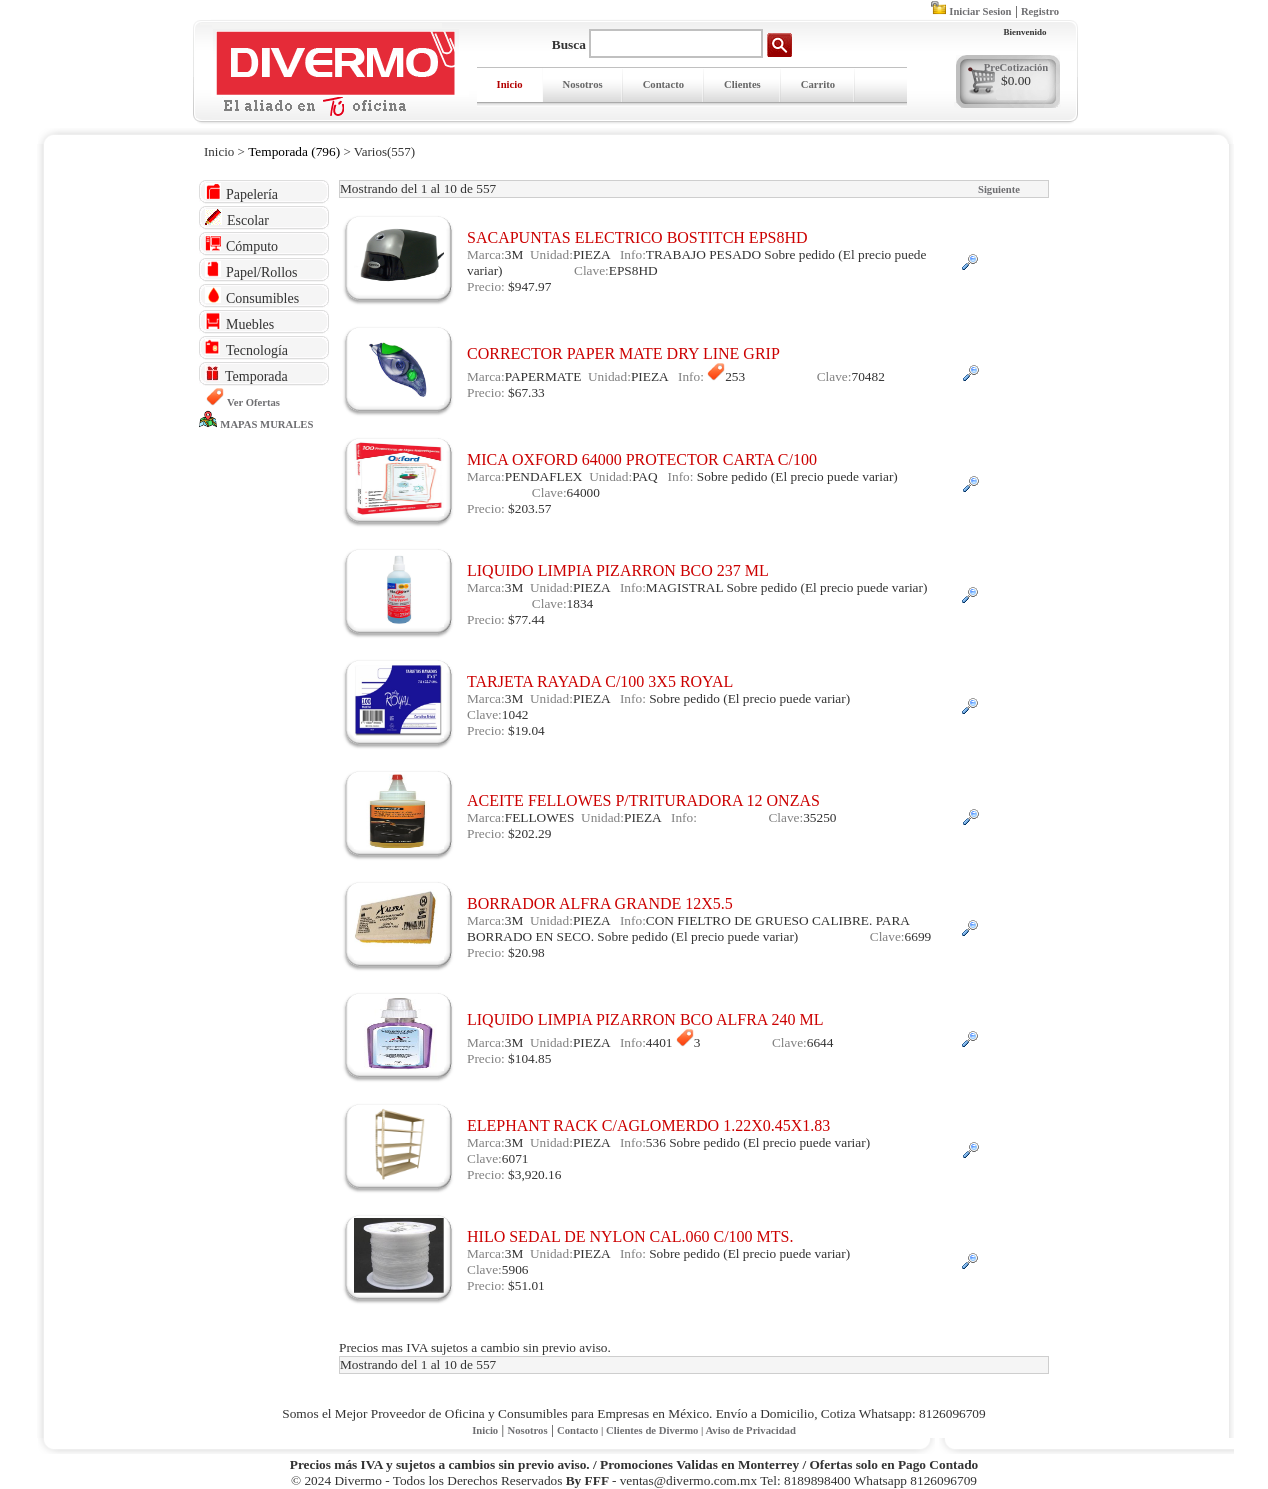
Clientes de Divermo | (655, 1430)
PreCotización (1016, 67)
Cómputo (241, 244)
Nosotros (583, 84)
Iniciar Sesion (980, 11)
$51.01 (526, 1285)
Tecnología (246, 348)
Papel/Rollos (251, 270)
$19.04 (526, 730)
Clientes (742, 84)
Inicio (510, 84)
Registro (1040, 11)
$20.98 (526, 952)
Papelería (241, 192)
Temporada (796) (294, 151)
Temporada (246, 374)
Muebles (239, 322)
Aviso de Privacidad (750, 1430)
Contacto (663, 84)
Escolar (237, 218)
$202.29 (529, 833)
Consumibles (252, 296)
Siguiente (999, 189)
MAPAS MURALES (266, 424)
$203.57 (529, 508)
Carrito (818, 84)
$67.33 (526, 392)
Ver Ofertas (253, 402)
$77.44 (526, 619)
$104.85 (529, 1058)
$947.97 (529, 286)
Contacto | (581, 1430)
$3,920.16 (534, 1174)
